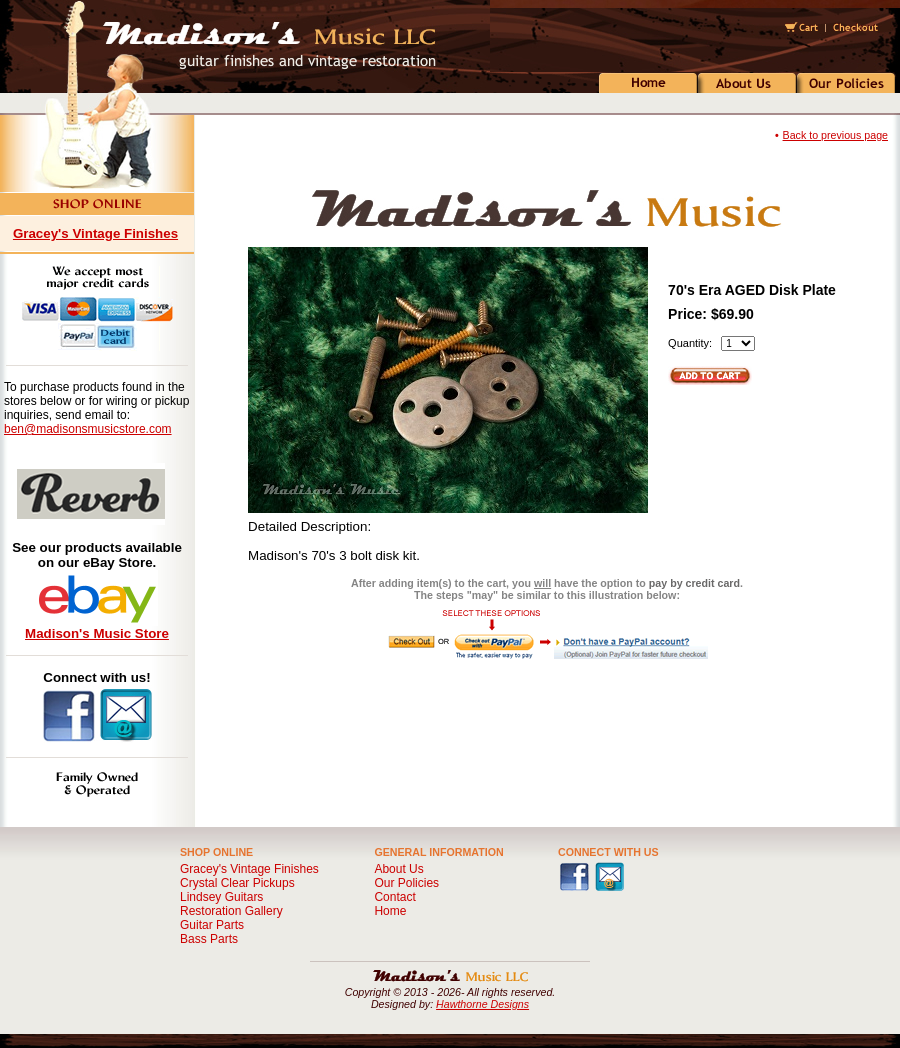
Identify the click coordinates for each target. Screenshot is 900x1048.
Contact (394, 897)
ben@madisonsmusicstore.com (88, 429)
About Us (398, 869)
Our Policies (406, 883)
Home (390, 911)
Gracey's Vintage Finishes (95, 233)
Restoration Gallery (231, 911)
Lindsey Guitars (221, 897)
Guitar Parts (212, 925)
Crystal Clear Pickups (237, 883)
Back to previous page (835, 135)
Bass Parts (209, 939)
